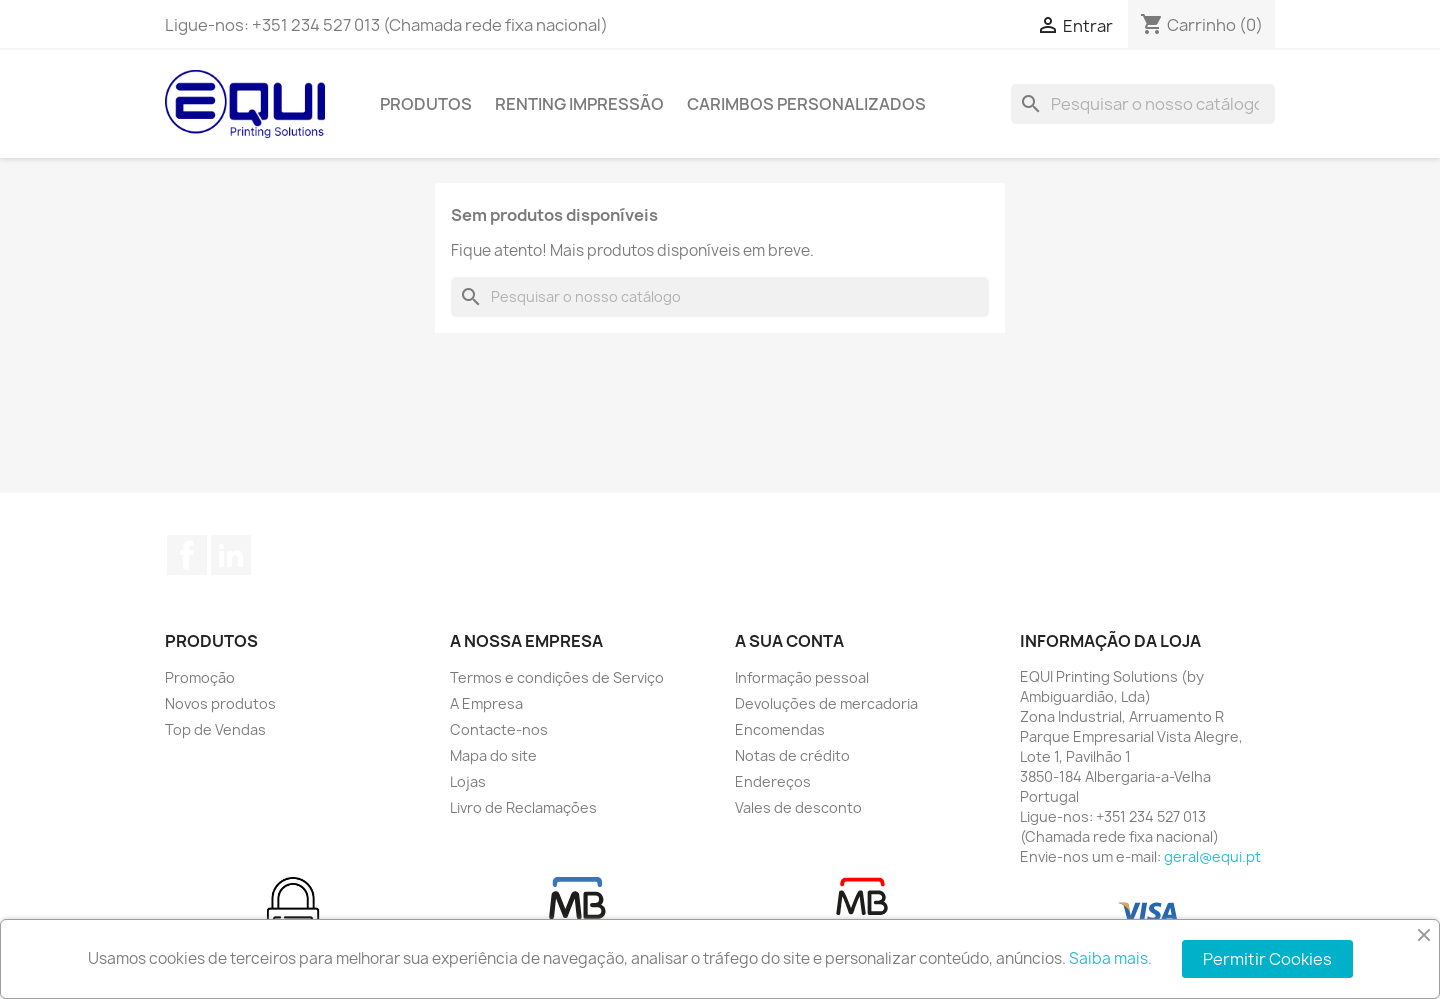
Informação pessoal (802, 677)
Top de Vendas (215, 729)
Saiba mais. (1110, 958)
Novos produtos (220, 703)
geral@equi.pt (1212, 856)
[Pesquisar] (1143, 104)
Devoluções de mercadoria (826, 703)
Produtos (426, 104)
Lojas (468, 781)
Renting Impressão (579, 104)
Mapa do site (493, 755)
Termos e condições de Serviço (557, 677)
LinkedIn (231, 555)
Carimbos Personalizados (806, 104)
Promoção (200, 677)
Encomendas (780, 729)
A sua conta (789, 641)
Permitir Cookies (1267, 959)
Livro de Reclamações (523, 807)
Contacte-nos (499, 729)
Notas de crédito (792, 755)
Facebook (187, 555)
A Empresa (486, 703)
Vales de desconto (798, 807)
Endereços (773, 781)
